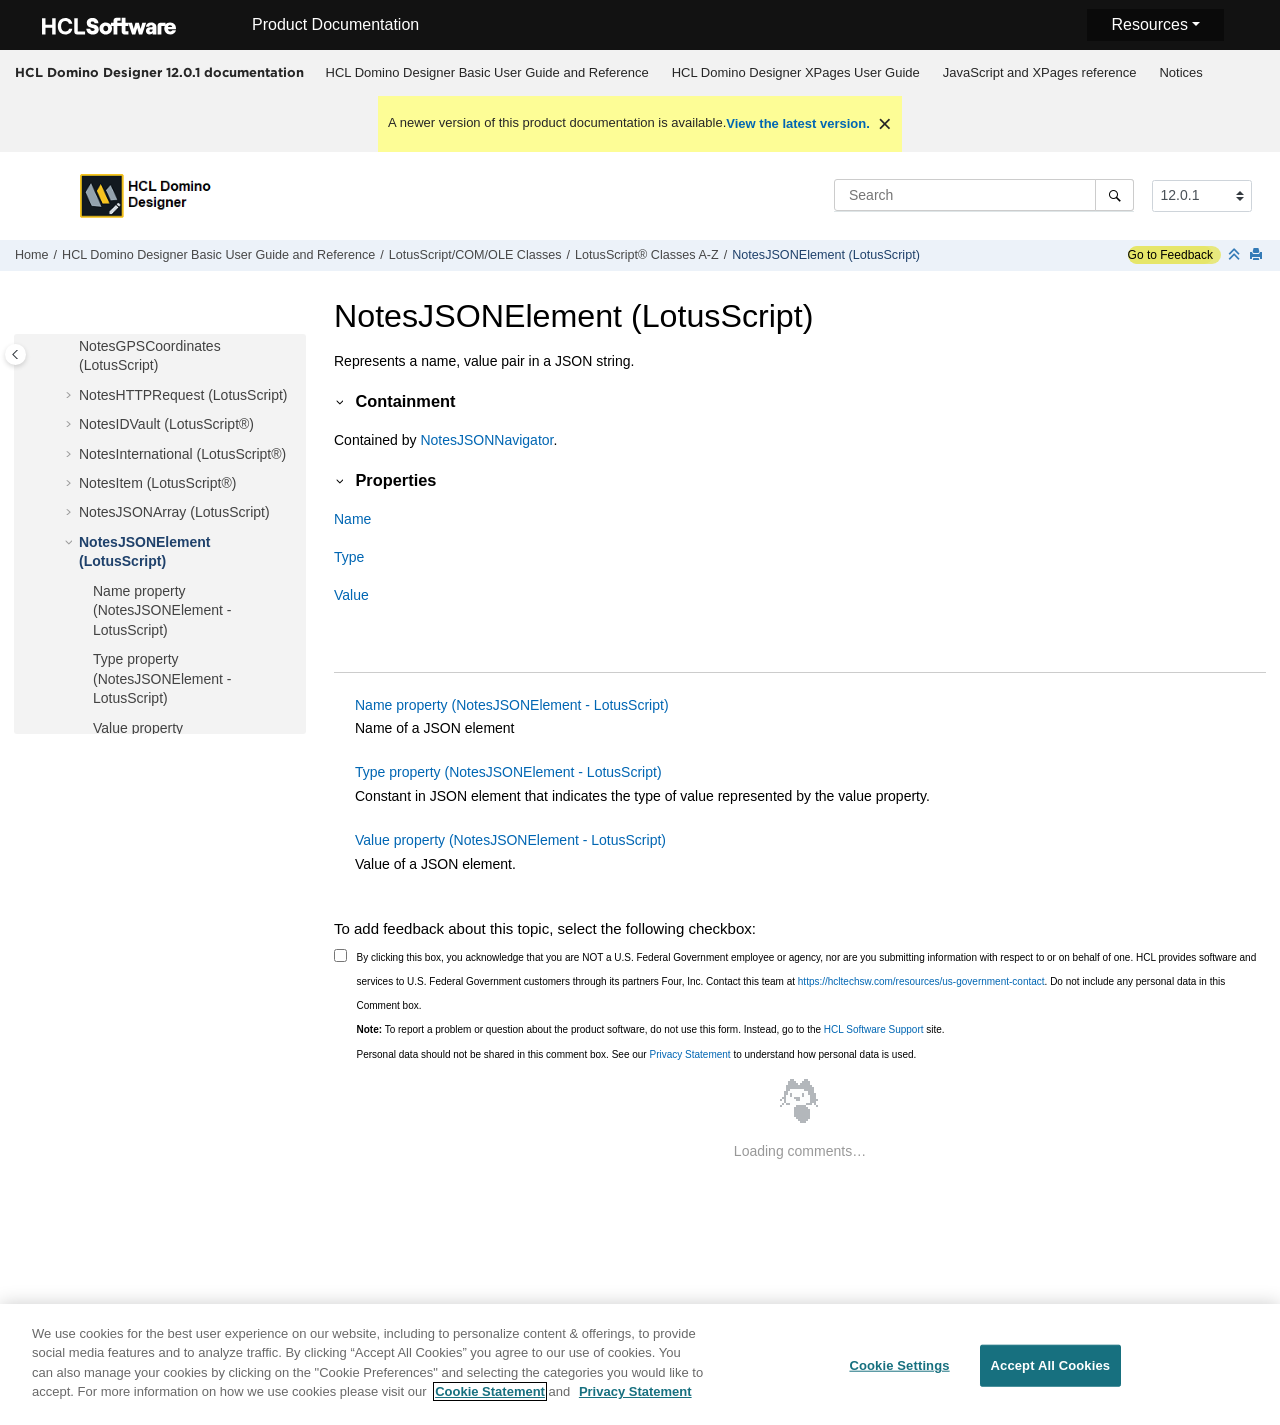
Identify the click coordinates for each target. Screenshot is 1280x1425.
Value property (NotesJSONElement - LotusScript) (510, 840)
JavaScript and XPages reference (1040, 72)
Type (349, 557)
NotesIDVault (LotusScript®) (166, 424)
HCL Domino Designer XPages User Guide (796, 72)
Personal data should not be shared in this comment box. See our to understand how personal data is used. (637, 1054)
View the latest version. (798, 123)
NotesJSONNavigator (486, 440)
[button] (71, 347)
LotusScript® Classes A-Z (647, 255)
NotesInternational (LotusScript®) (182, 454)
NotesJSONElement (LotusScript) (826, 255)
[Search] (1114, 195)
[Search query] (984, 195)
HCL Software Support (874, 1029)
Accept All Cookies (1051, 1376)
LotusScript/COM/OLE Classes (475, 255)
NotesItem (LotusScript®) (157, 483)
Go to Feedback (1170, 255)
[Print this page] (1258, 255)
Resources (1149, 24)
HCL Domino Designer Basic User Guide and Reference (487, 72)
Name (352, 519)
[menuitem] (487, 73)
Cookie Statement (490, 1402)
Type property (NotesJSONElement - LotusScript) (162, 678)
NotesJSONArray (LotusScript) (174, 512)
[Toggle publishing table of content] (15, 354)
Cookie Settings (899, 1376)
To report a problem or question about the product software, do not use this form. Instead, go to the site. (651, 1029)
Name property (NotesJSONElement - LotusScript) (162, 610)
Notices (1180, 72)
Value (351, 595)
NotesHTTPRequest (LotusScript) (183, 395)
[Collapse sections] (1236, 255)
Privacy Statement (689, 1054)
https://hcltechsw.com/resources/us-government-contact (921, 981)
